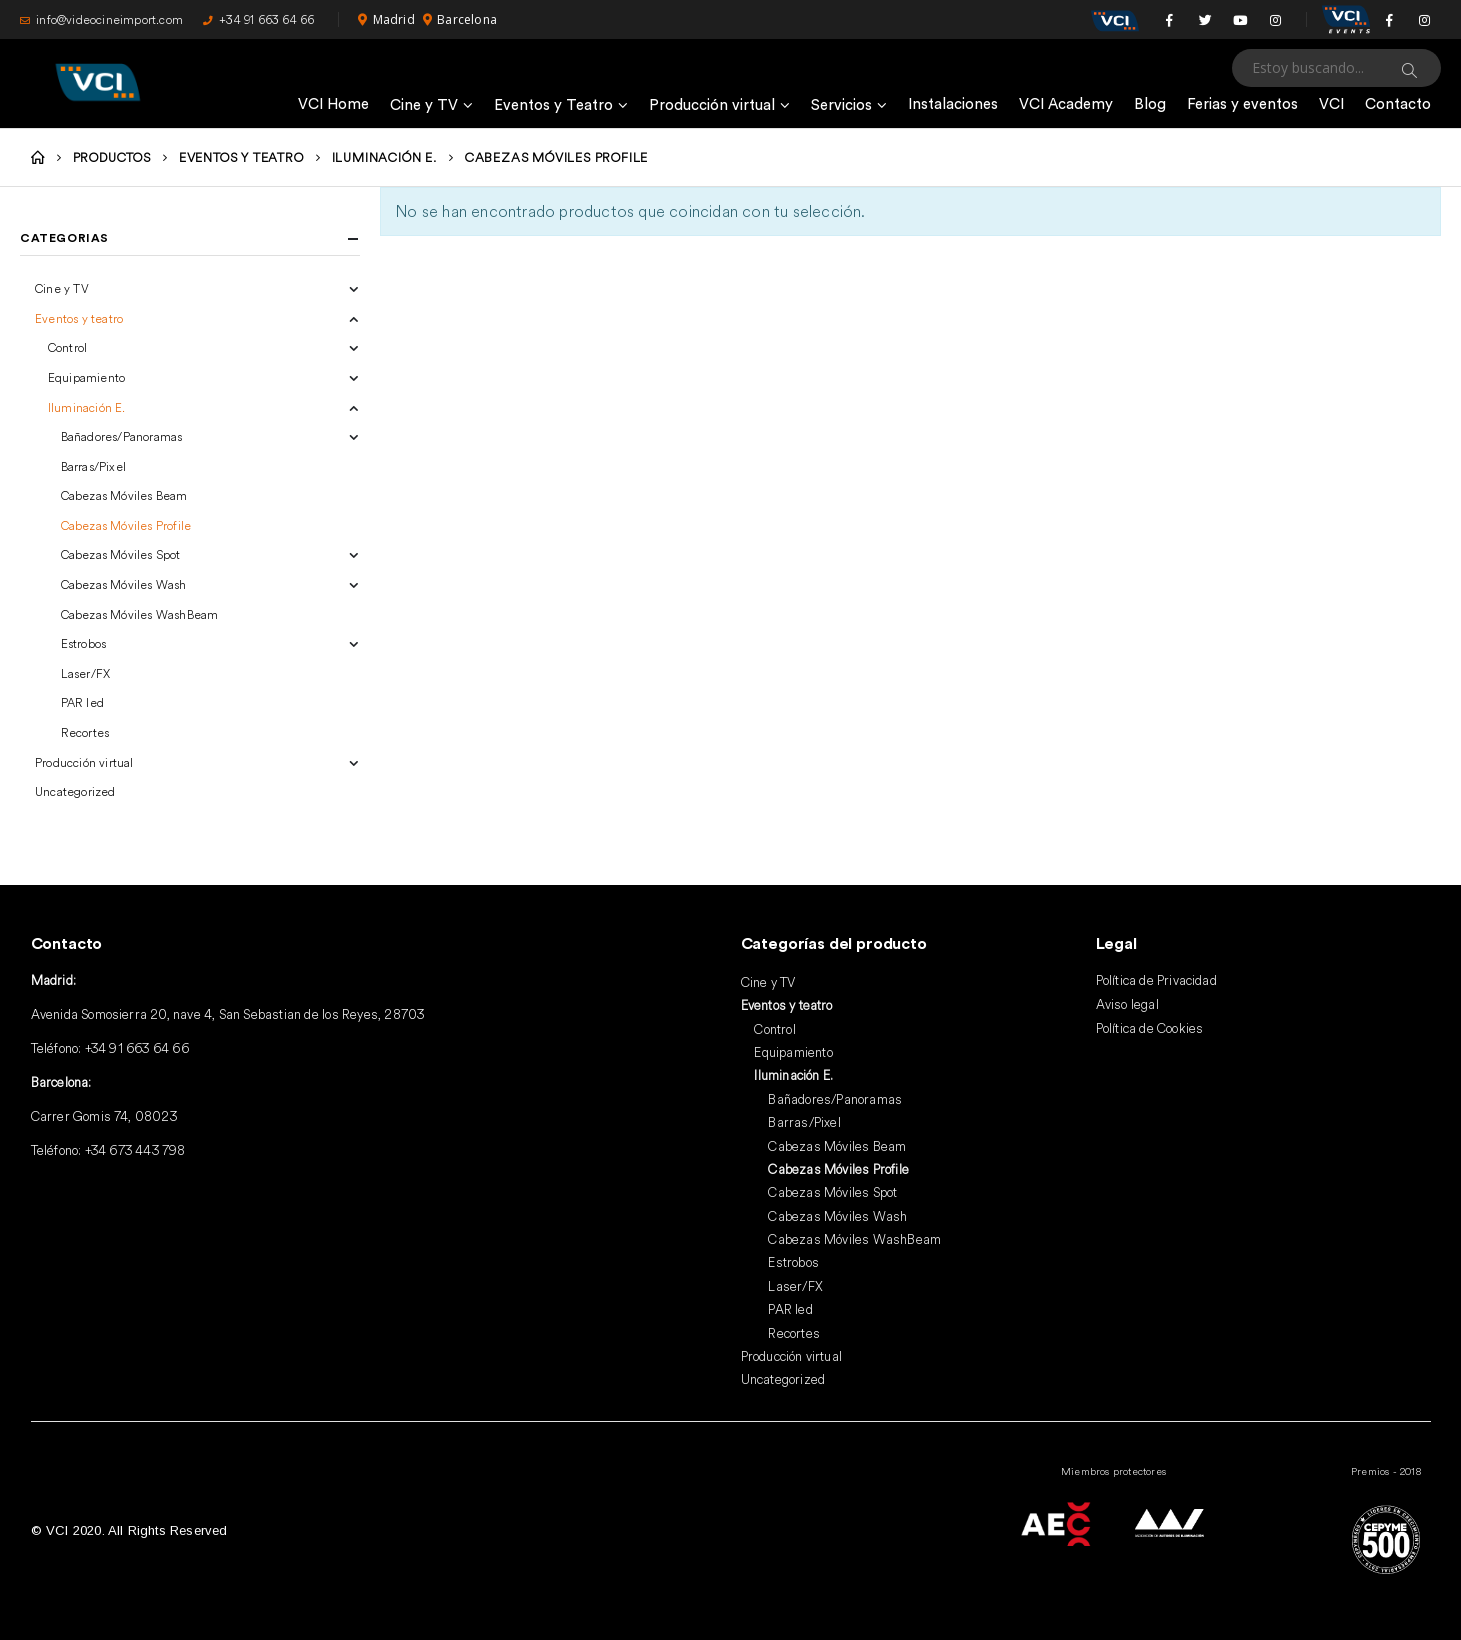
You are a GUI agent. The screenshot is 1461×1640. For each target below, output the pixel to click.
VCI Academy (1066, 104)
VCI (1331, 104)
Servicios (841, 105)
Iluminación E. (87, 407)
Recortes (85, 732)
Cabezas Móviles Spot (121, 554)
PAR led (82, 702)
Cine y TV (424, 105)
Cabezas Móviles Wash (124, 584)
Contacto (1398, 104)
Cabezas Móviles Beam (124, 495)
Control (67, 347)
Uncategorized (75, 791)
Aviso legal (1127, 1004)
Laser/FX (86, 673)
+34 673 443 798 (135, 1150)
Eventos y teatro (79, 318)
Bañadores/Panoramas (122, 436)
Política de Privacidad (1156, 980)
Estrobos (84, 643)
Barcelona (460, 19)
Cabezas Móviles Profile (126, 525)
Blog (1150, 104)
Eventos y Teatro (553, 105)
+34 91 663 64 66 (258, 19)
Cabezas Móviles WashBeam (140, 614)
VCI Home (333, 104)
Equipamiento (86, 377)
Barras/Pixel (93, 466)
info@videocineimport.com (101, 19)
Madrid (386, 19)
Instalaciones (953, 104)
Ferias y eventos (1242, 104)
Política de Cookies (1150, 1028)
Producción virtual (712, 105)
